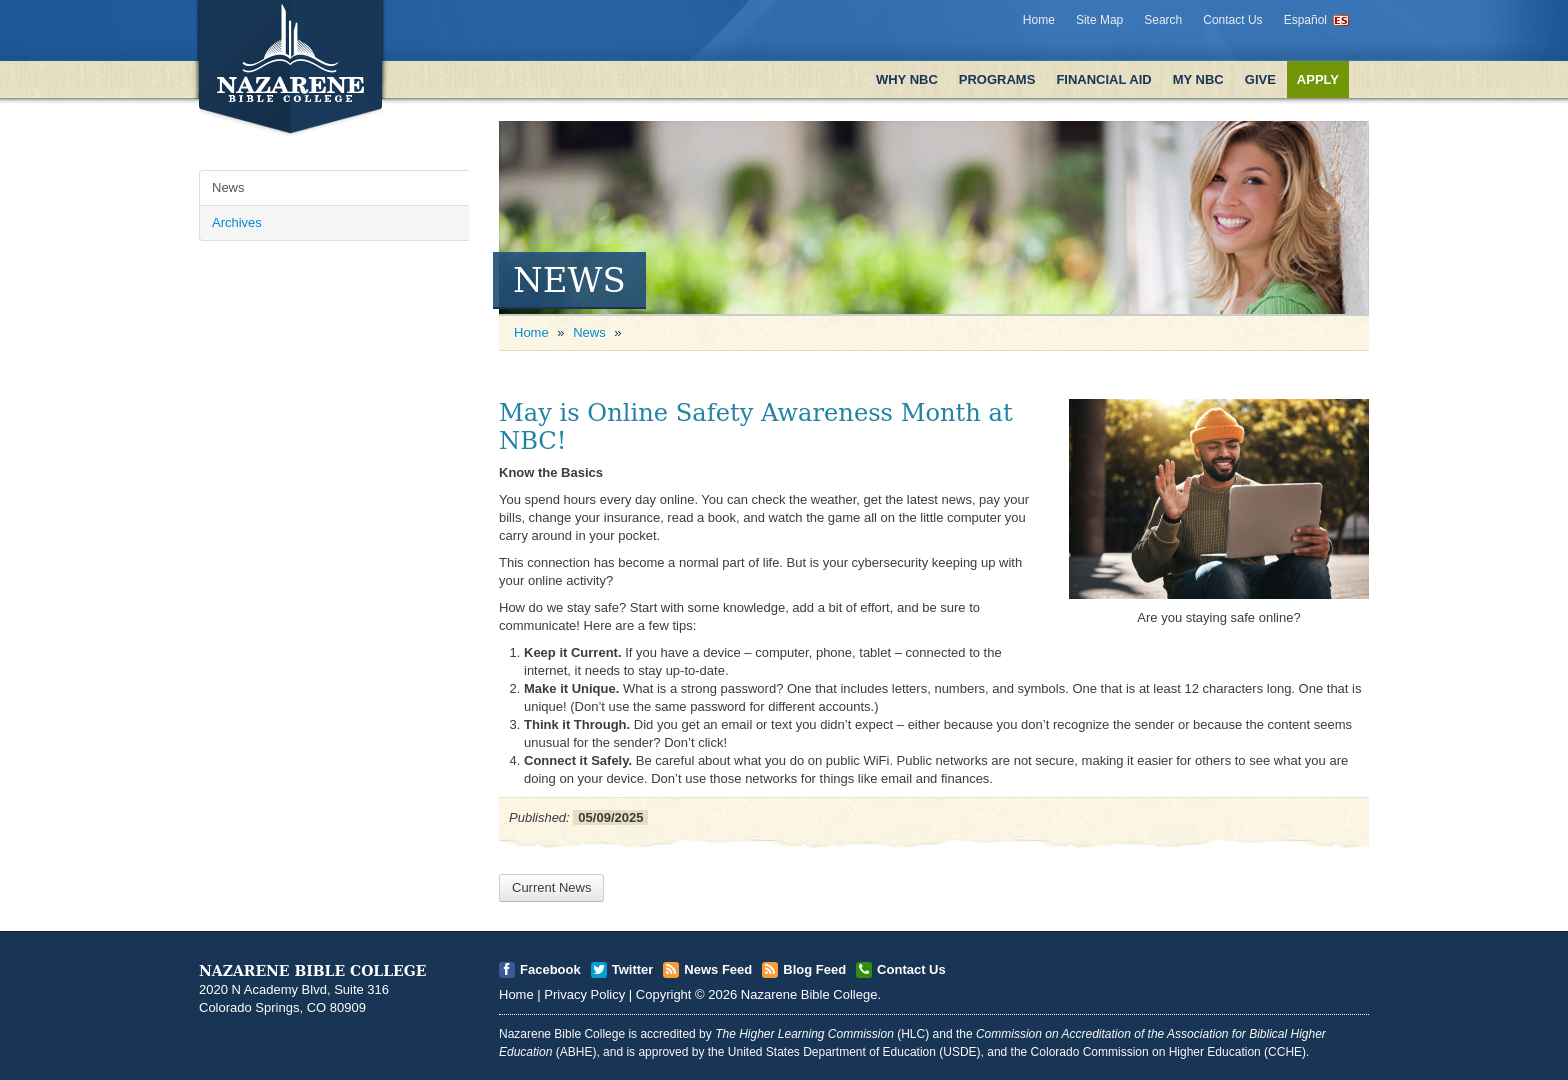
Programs (997, 79)
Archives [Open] (237, 222)
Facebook (550, 969)
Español (1305, 20)
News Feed (718, 969)
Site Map (1099, 20)
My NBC (1198, 79)
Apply (1318, 79)
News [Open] (228, 187)
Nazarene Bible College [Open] (809, 994)
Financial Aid (1103, 79)
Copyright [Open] (664, 994)
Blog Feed (814, 969)
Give (1260, 79)
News (589, 332)
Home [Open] (531, 332)
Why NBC (907, 79)
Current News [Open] (551, 887)
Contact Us (1232, 20)
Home (1039, 20)
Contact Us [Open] (911, 969)
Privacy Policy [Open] (584, 994)
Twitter (633, 969)
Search (1163, 20)
